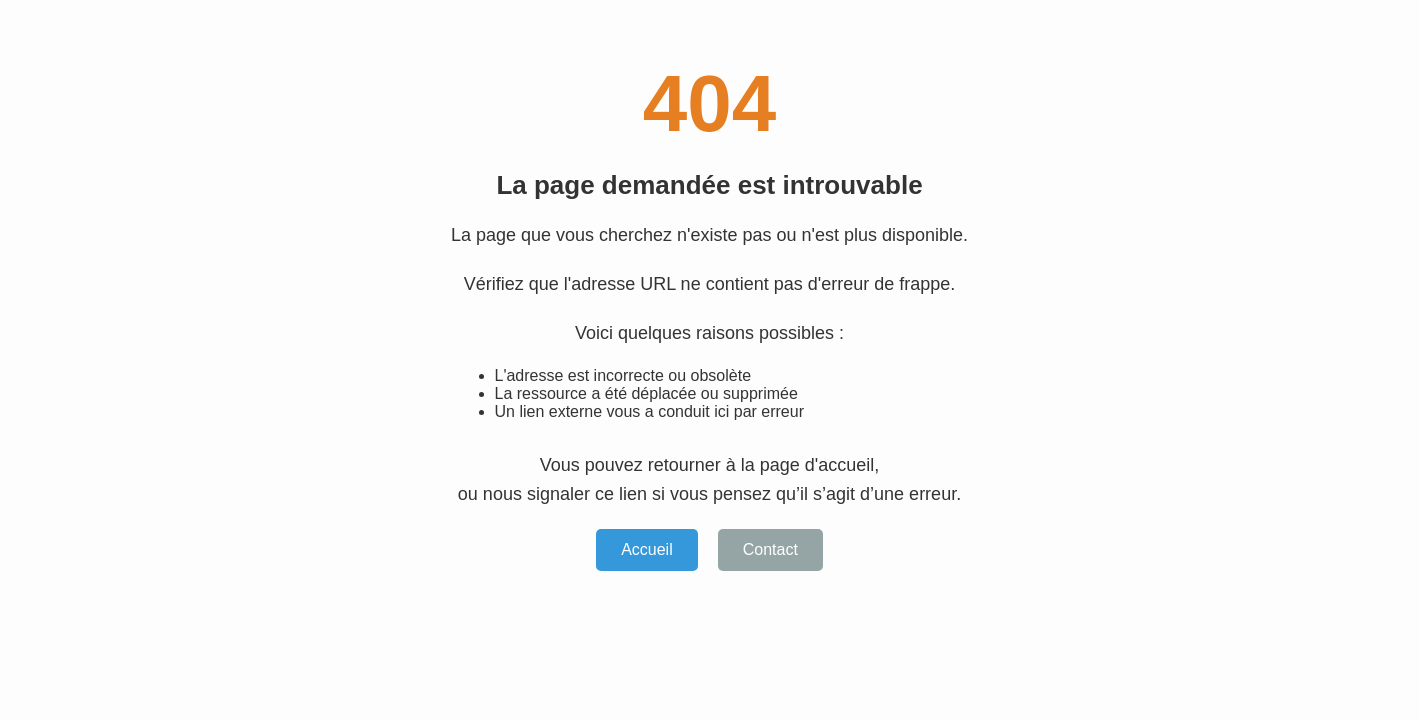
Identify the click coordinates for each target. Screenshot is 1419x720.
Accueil (647, 549)
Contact (770, 549)
